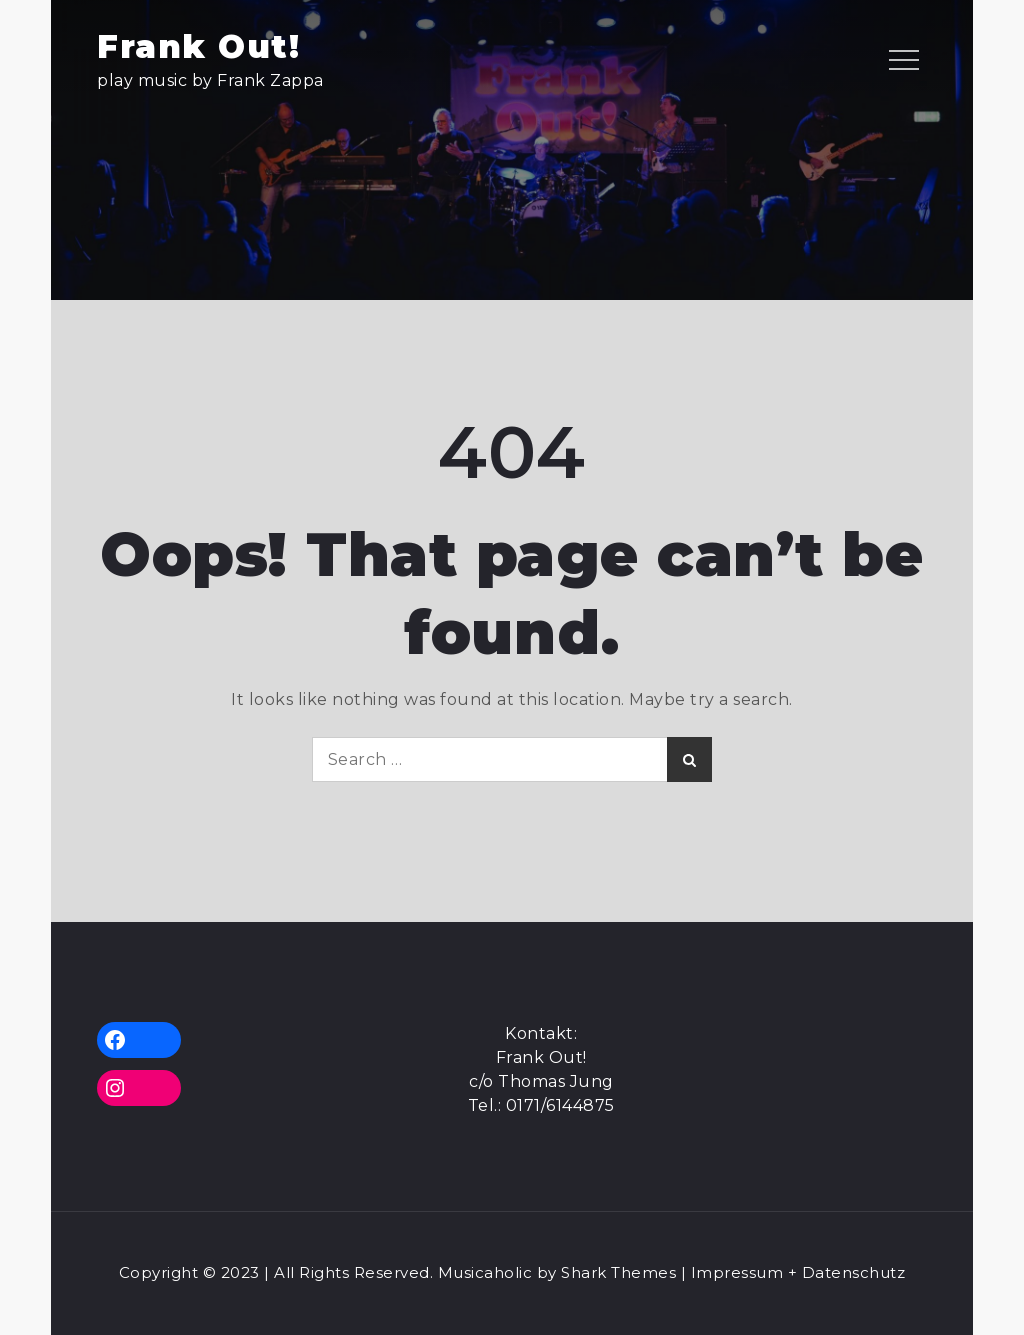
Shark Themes (621, 1272)
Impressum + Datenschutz (798, 1272)
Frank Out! (198, 46)
